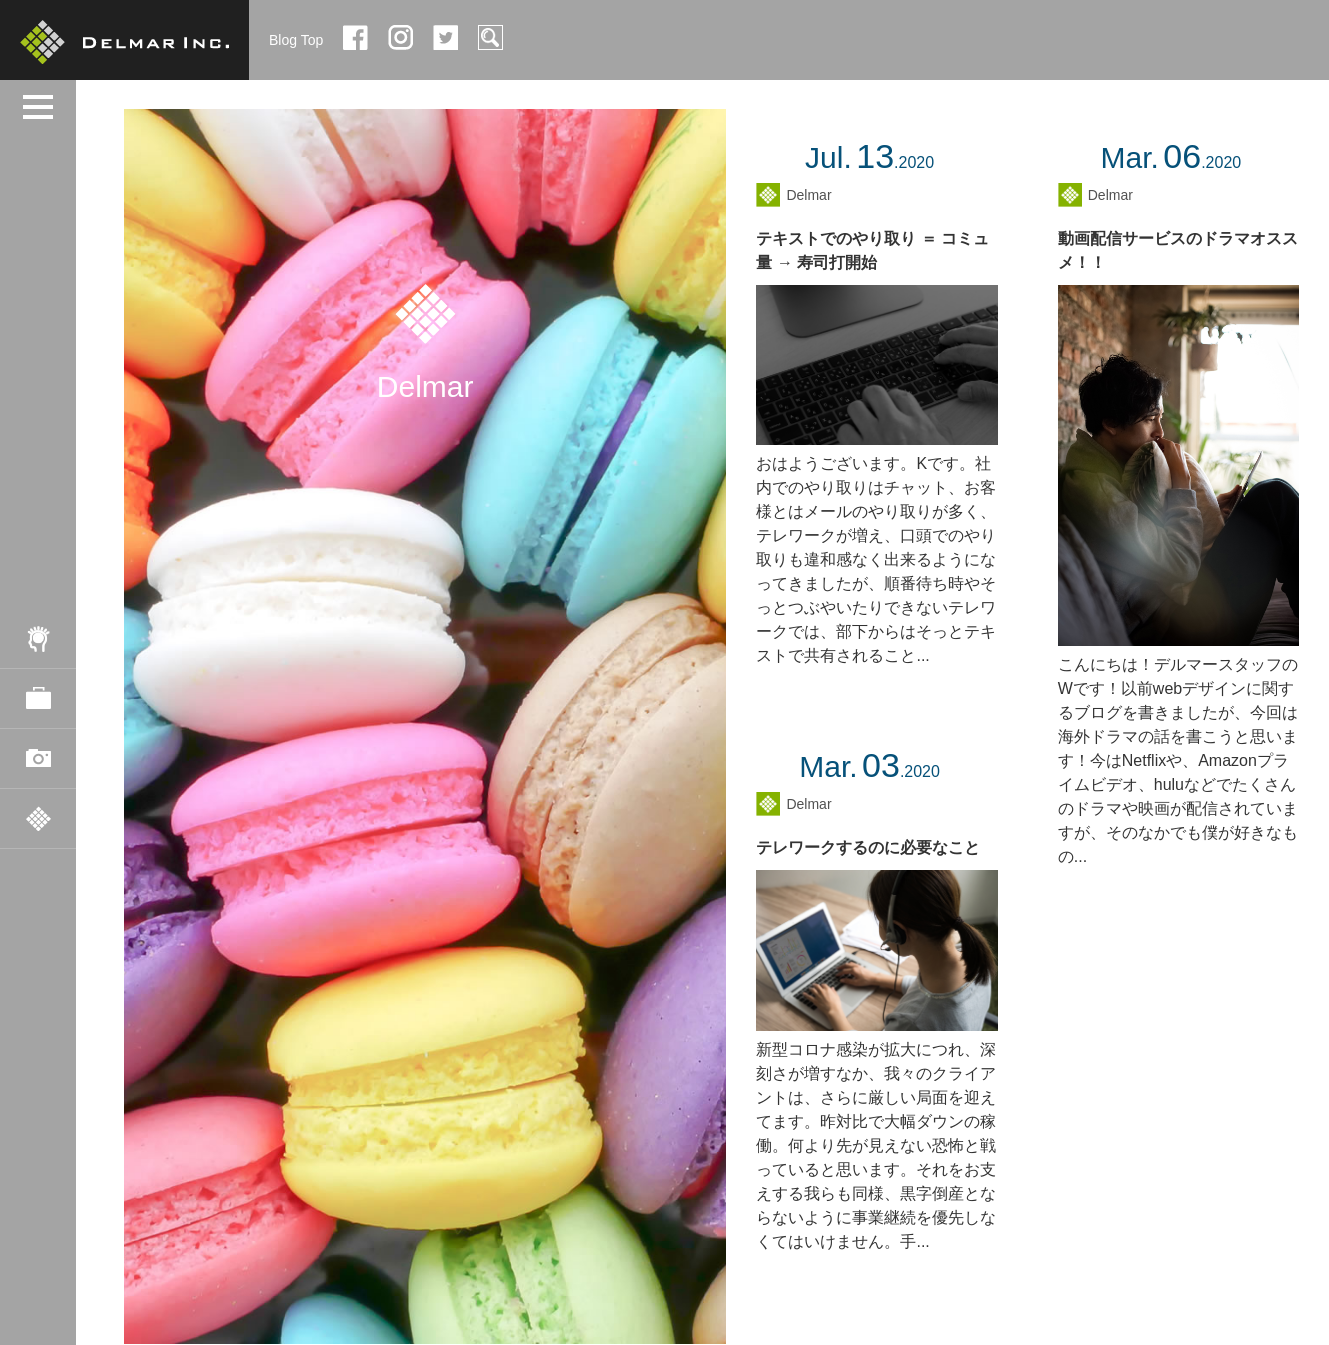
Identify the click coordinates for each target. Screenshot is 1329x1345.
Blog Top (296, 40)
